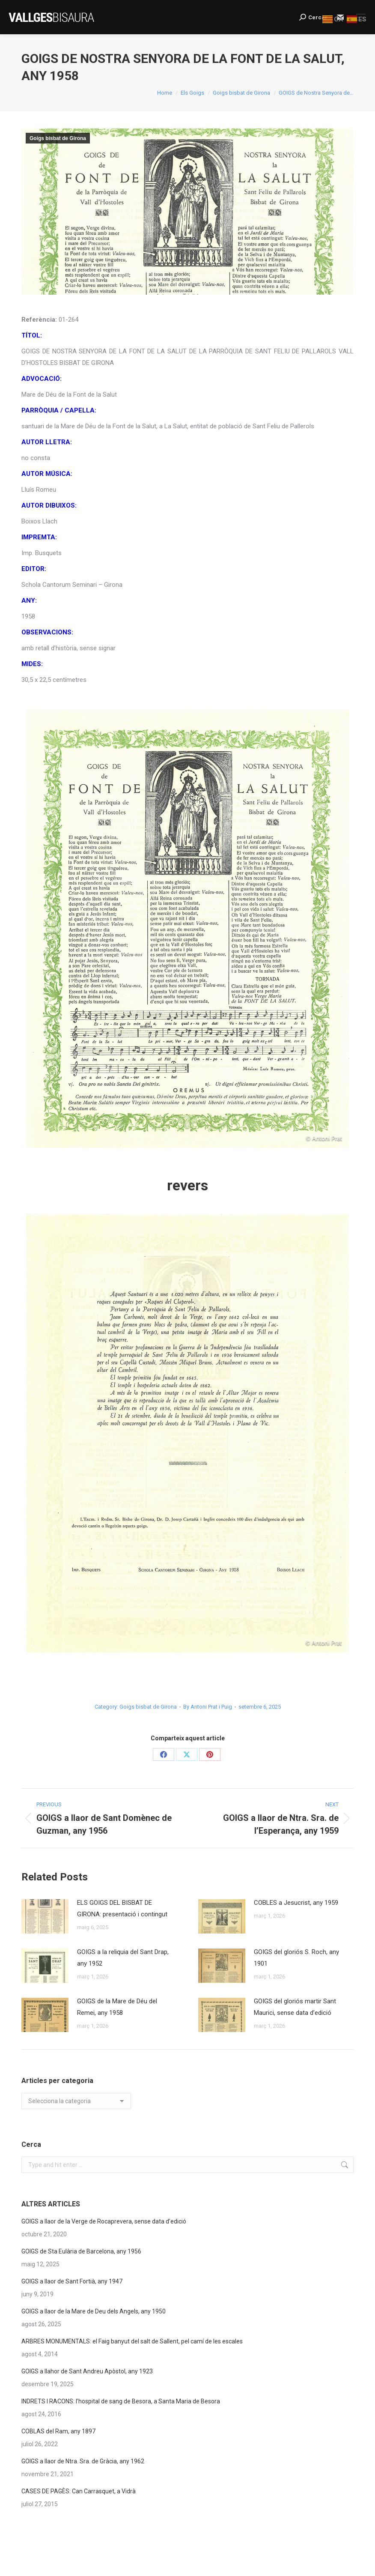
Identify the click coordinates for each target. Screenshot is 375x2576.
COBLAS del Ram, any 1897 (58, 2431)
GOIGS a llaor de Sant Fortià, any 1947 (71, 2281)
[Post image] (44, 1916)
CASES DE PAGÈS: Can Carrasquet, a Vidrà (78, 2491)
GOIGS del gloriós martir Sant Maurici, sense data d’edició (295, 2007)
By (207, 1706)
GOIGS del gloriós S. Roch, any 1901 (296, 1957)
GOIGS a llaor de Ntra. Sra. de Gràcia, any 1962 (82, 2461)
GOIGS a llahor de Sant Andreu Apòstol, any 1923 (87, 2371)
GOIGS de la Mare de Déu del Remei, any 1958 (117, 2007)
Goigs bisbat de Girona (58, 138)
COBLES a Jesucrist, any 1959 (296, 1903)
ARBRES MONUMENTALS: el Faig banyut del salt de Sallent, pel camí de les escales (132, 2341)
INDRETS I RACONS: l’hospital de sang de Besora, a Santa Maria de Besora (120, 2401)
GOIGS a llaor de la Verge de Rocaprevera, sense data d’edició (103, 2221)
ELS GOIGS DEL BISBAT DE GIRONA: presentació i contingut (122, 1908)
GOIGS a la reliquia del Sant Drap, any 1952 (123, 1957)
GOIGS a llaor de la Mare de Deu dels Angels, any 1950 (93, 2311)
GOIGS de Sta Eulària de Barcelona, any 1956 (81, 2251)
